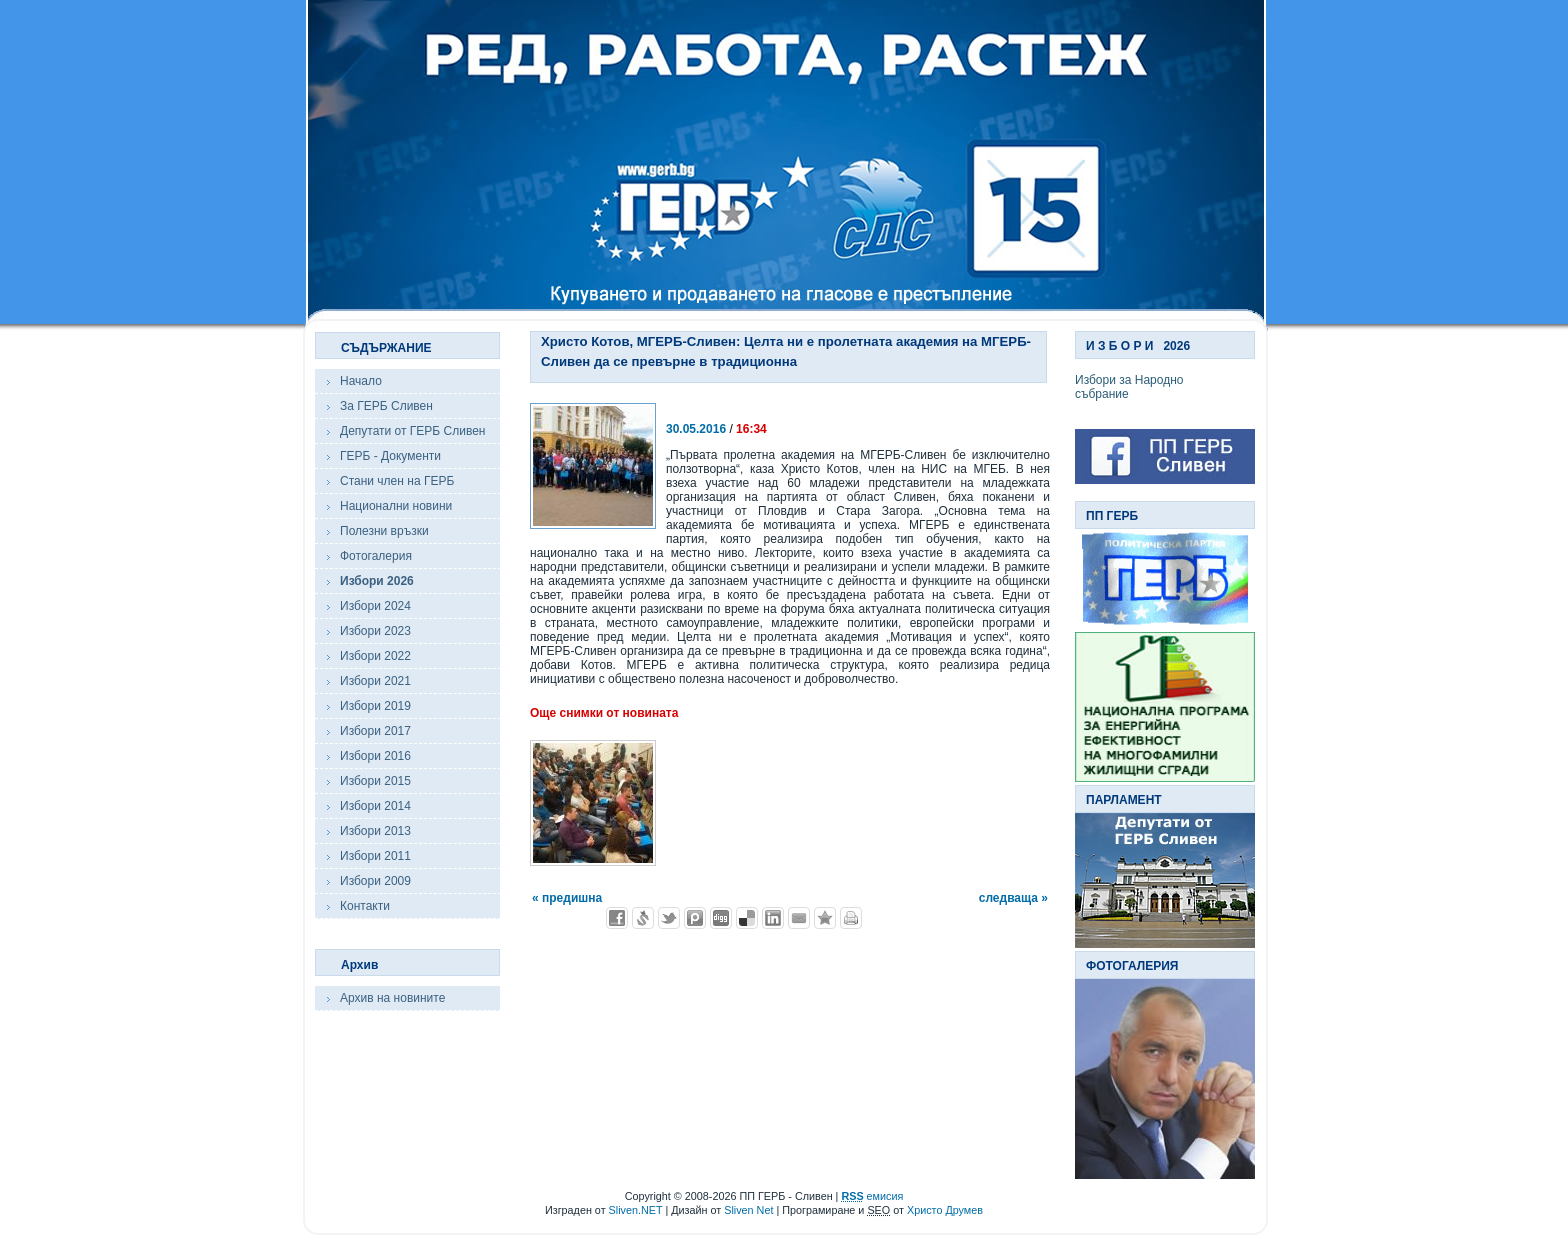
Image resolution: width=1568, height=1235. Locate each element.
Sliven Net (748, 1210)
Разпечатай (851, 918)
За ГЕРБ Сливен (386, 406)
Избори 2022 (375, 656)
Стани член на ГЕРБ (397, 481)
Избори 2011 (375, 856)
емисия (872, 1196)
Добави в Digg (721, 918)
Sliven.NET (636, 1210)
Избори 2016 (375, 756)
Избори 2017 (375, 731)
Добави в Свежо (643, 918)
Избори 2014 (375, 806)
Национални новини (396, 506)
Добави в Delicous (747, 918)
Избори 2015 (375, 781)
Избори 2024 (375, 606)
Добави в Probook (695, 918)
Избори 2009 (375, 881)
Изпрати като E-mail (799, 918)
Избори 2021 (375, 681)
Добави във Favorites (825, 918)
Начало (361, 381)
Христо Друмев (945, 1210)
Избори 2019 (375, 706)
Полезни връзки (384, 531)
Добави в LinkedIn (773, 918)
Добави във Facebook (617, 918)
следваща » (1013, 898)
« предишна (567, 898)
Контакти (365, 906)
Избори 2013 (375, 831)
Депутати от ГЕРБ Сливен (412, 431)
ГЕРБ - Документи (390, 456)
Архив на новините (392, 998)
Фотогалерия (376, 556)
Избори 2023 (375, 631)
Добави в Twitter (669, 918)
